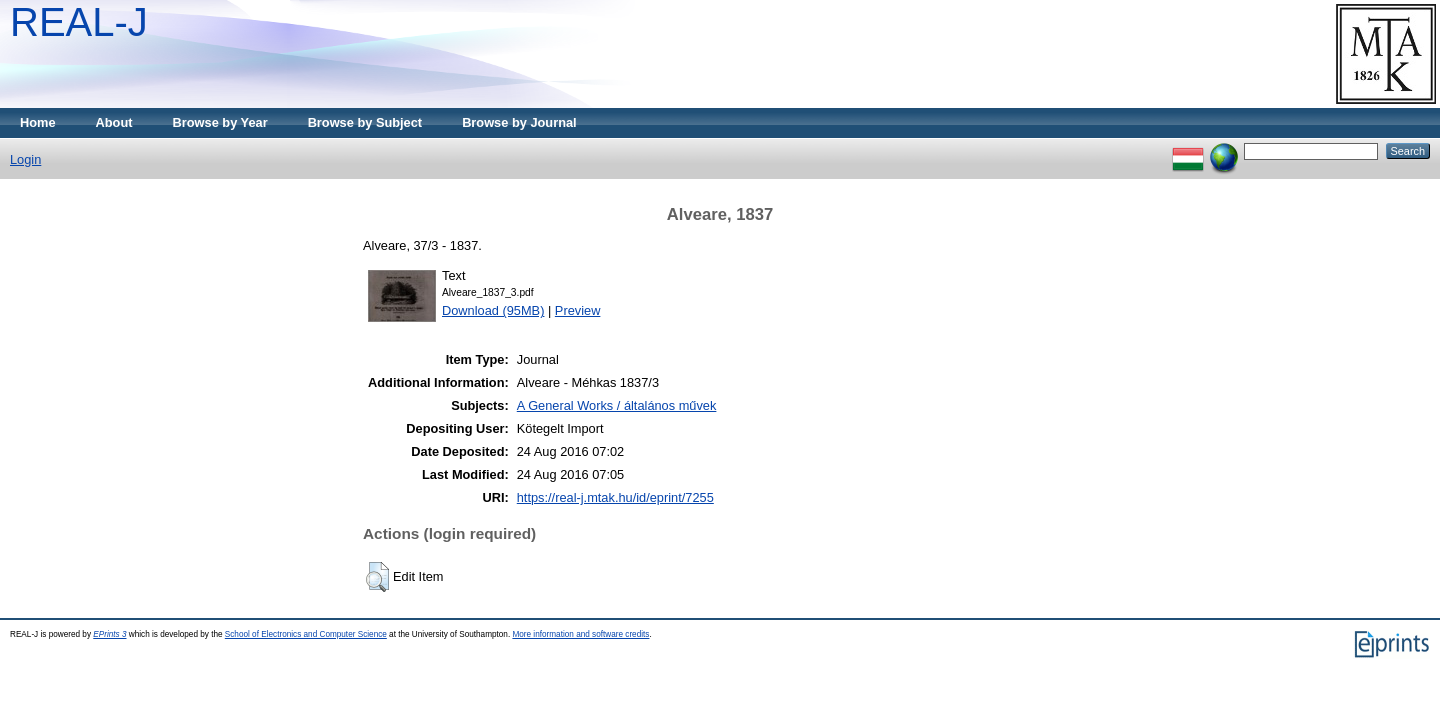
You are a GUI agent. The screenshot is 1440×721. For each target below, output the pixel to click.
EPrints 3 (109, 634)
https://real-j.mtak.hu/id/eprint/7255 (615, 497)
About (114, 122)
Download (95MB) (493, 310)
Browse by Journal (519, 122)
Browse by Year (220, 122)
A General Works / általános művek (617, 405)
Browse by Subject (365, 122)
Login (25, 159)
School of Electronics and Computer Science (306, 634)
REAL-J (79, 22)
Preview (578, 310)
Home (38, 122)
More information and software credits (580, 634)
